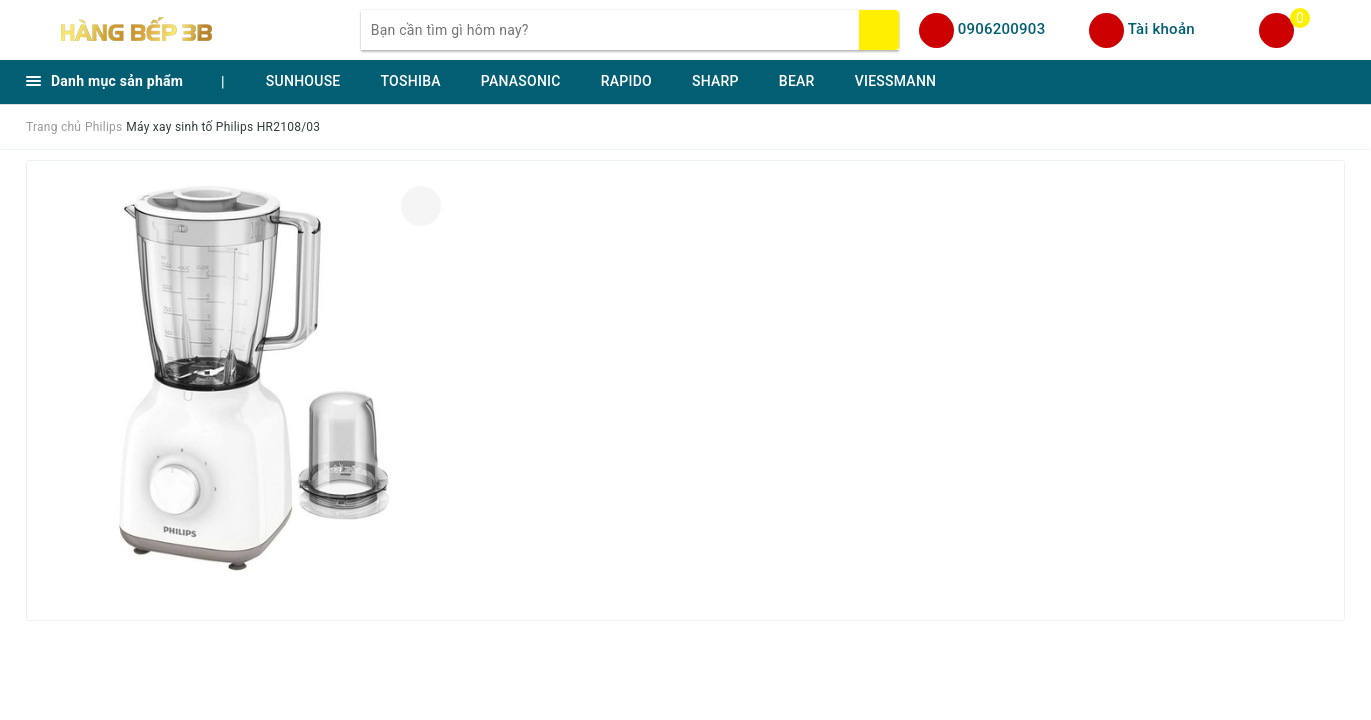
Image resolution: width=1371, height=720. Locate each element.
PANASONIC (521, 81)
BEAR (797, 81)
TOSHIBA (411, 81)
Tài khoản (1161, 29)
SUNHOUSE (303, 81)
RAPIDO (626, 81)
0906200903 (1002, 29)
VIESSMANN (896, 81)
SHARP (715, 81)
